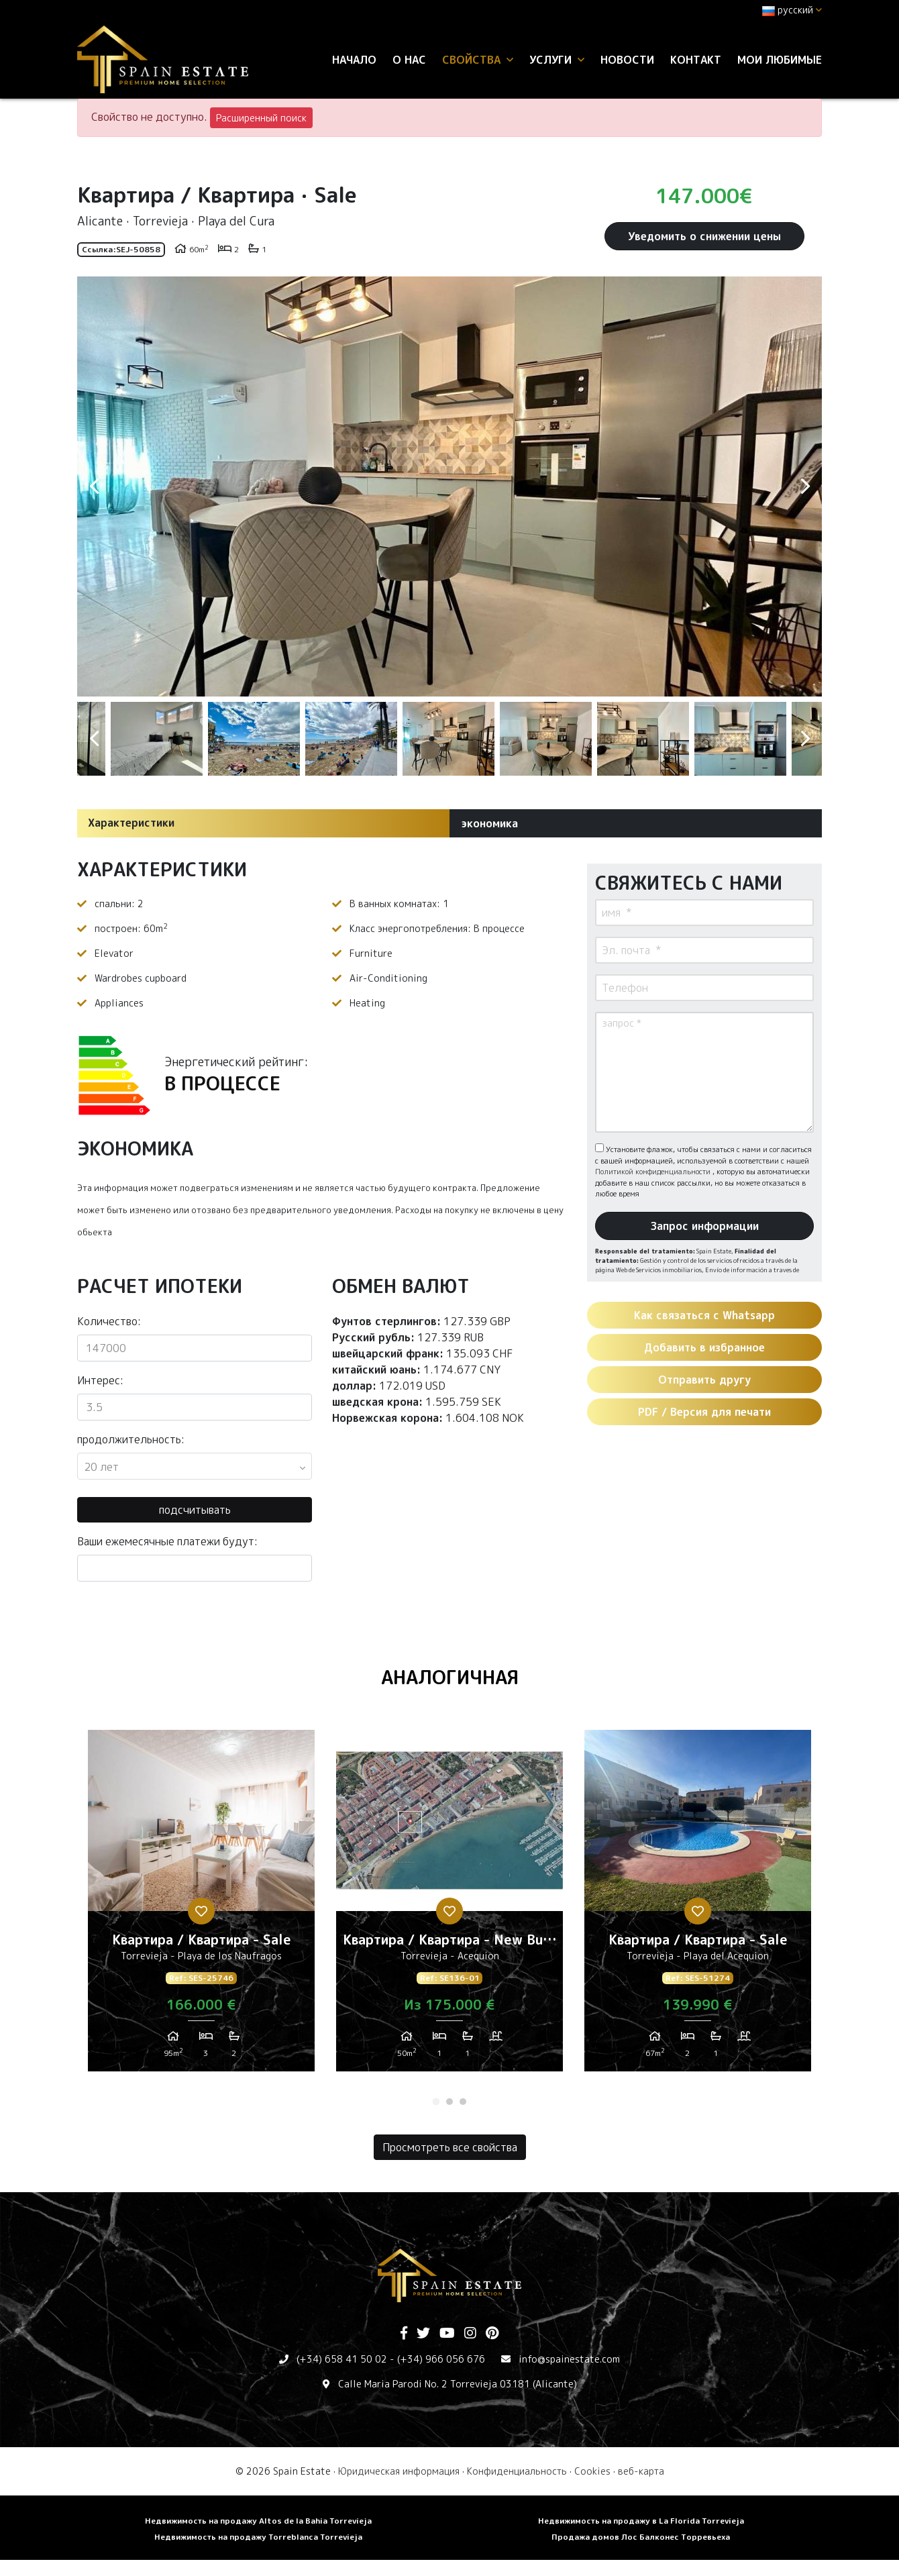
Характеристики (131, 822)
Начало (354, 59)
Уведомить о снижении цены (704, 236)
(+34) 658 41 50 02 (342, 2359)
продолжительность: (130, 1439)
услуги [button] (556, 59)
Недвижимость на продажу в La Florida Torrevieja (641, 2520)
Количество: (109, 1321)
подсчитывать (195, 1509)
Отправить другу (704, 1379)
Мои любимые (779, 59)
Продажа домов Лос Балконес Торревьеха (640, 2536)
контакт (695, 59)
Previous (94, 486)
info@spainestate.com (569, 2359)
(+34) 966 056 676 (441, 2359)
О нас (409, 59)
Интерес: (100, 1380)
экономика (489, 823)
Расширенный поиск (261, 117)
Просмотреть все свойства (449, 2147)
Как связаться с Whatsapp (704, 1315)
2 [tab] (449, 2101)
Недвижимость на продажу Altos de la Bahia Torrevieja (258, 2520)
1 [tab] (436, 2101)
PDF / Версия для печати (704, 1411)
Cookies (592, 2471)
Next (805, 486)
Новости (627, 59)
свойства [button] (477, 59)
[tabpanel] (201, 1905)
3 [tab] (463, 2101)
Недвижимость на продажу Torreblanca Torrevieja (258, 2536)
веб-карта (641, 2471)
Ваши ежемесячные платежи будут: (167, 1541)
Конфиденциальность (517, 2471)
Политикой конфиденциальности (653, 1171)
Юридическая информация (399, 2471)
